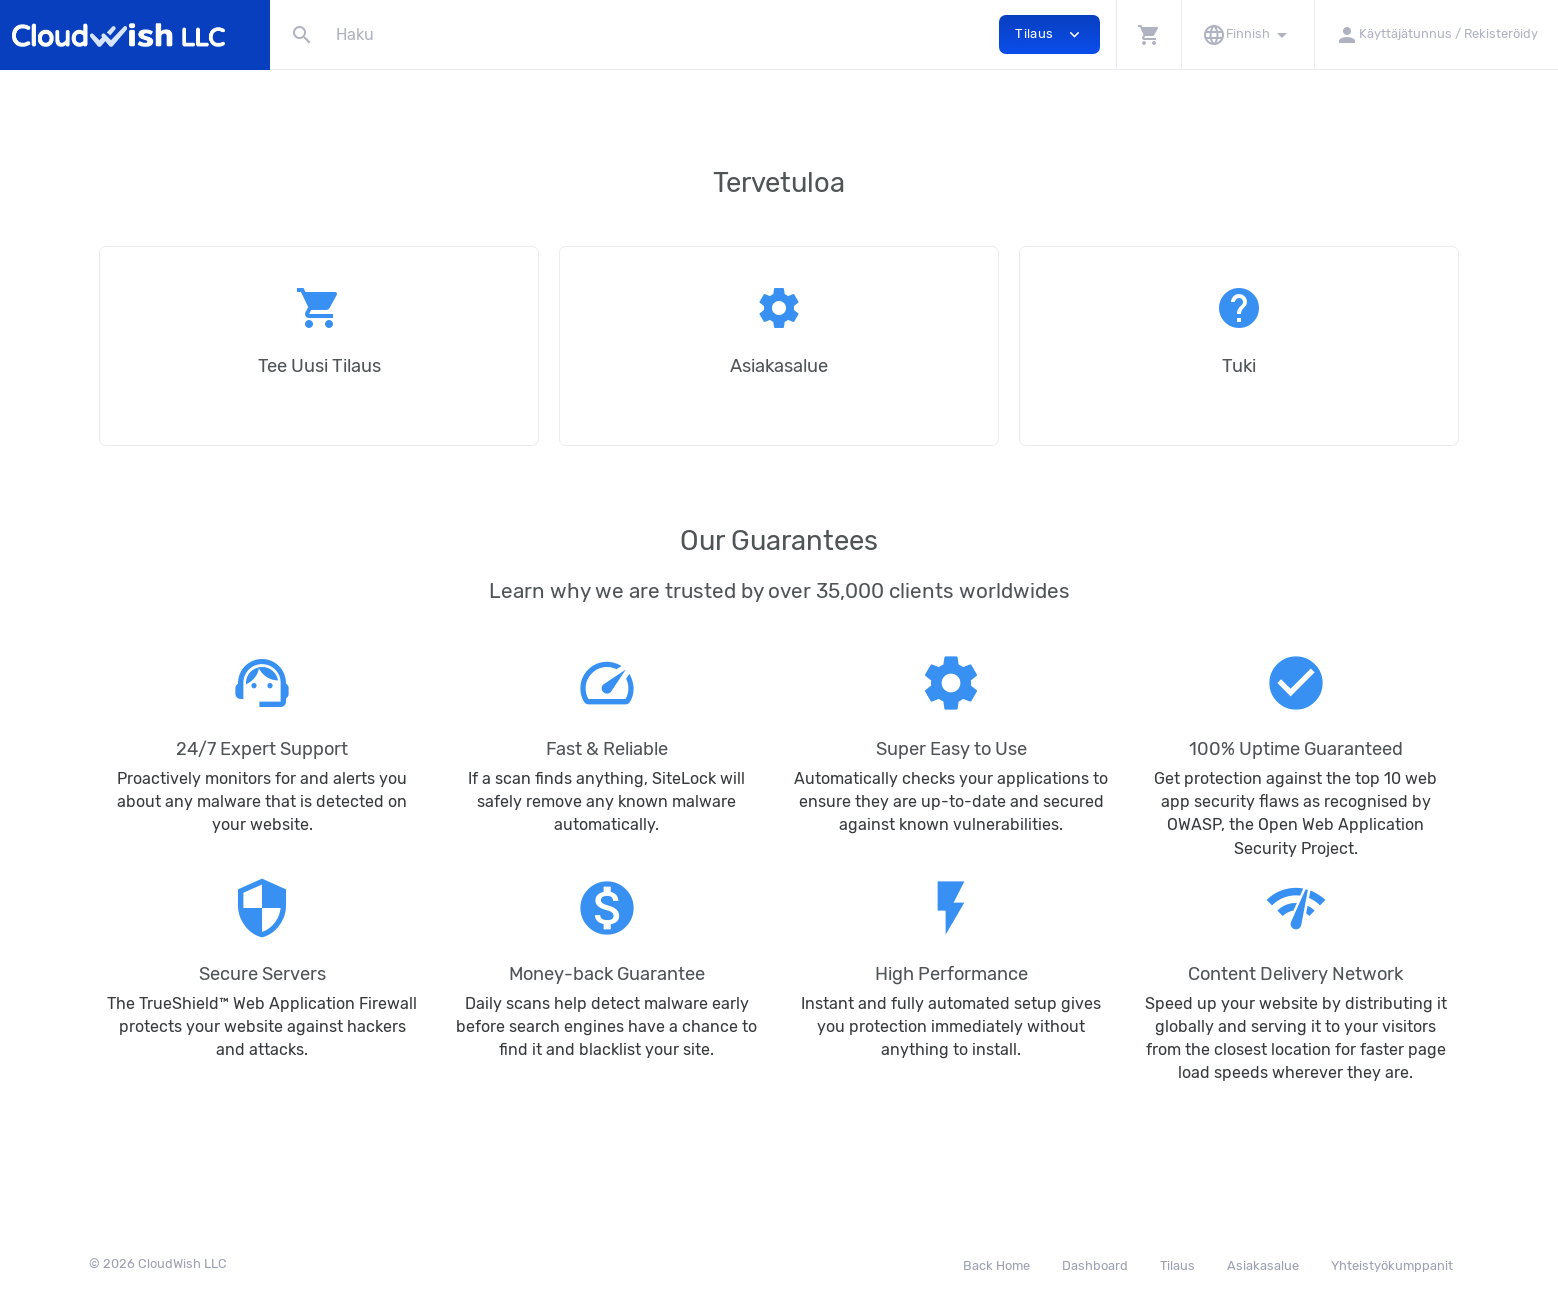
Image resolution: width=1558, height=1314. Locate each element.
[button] (1148, 34)
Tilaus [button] (1049, 34)
